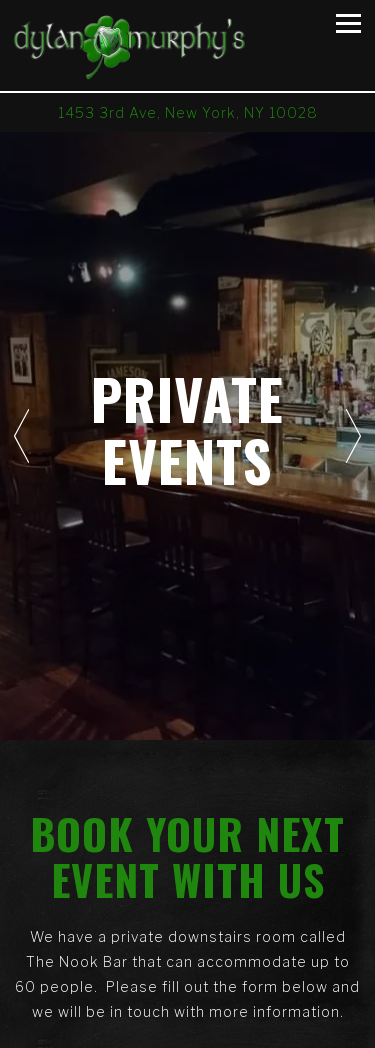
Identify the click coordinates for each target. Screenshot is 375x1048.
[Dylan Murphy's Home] (150, 45)
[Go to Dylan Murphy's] (187, 112)
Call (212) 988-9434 (187, 992)
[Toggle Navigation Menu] (348, 23)
